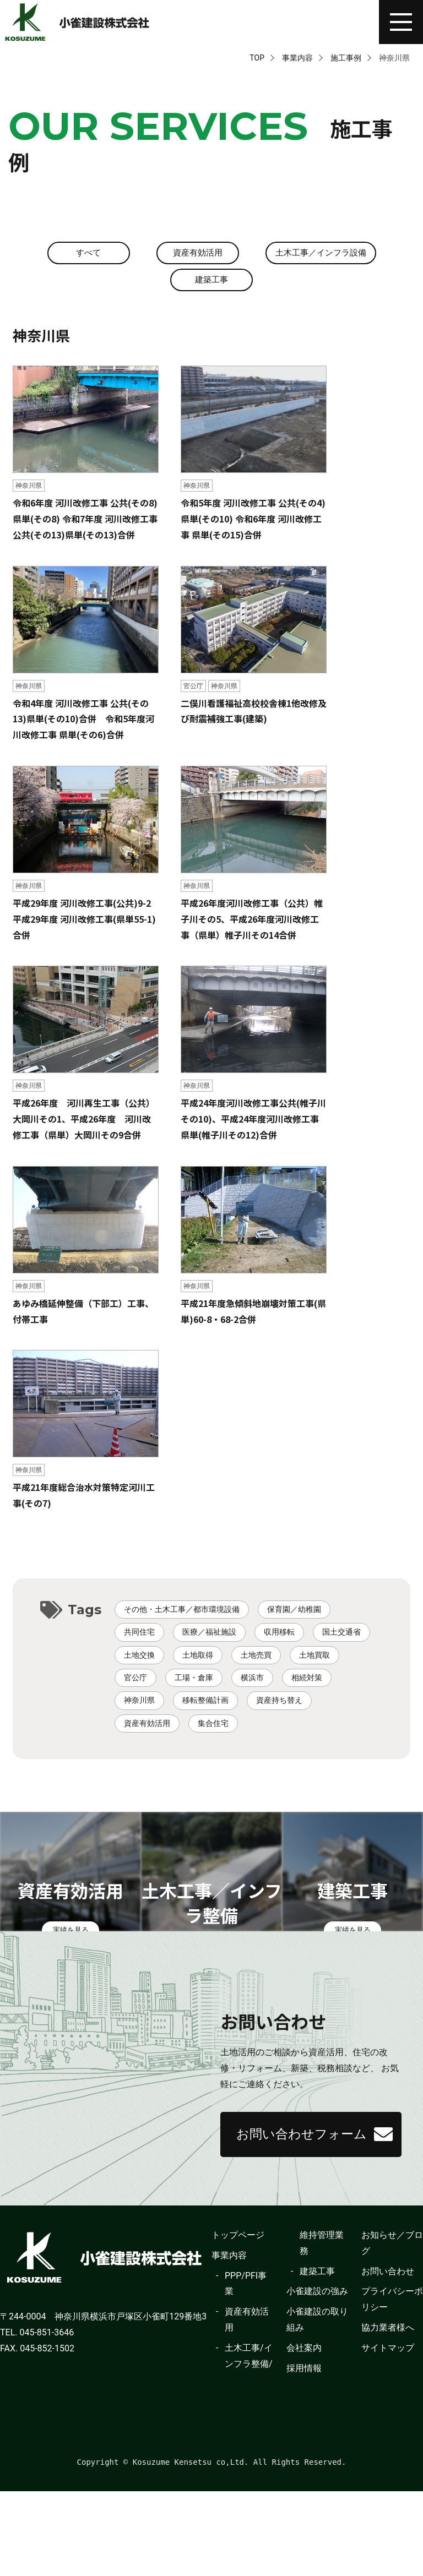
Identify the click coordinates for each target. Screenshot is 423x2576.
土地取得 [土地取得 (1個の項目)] (197, 1656)
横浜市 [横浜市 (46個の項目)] (252, 1679)
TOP (257, 57)
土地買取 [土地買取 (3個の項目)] (314, 1656)
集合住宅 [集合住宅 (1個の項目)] (213, 1724)
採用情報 (304, 2452)
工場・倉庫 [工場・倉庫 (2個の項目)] (194, 1679)
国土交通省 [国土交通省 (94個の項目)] (341, 1634)
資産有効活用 (194, 253)
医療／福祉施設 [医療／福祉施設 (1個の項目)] (209, 1634)
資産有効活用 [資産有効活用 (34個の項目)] (147, 1724)
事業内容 (297, 57)
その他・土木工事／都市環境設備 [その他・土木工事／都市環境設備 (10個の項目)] (182, 1610)
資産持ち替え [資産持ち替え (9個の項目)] (279, 1702)
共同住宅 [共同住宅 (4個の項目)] (139, 1634)
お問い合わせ (387, 2355)
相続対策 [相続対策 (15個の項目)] (306, 1679)
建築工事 (211, 281)
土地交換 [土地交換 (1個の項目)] (139, 1656)
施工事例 (345, 57)
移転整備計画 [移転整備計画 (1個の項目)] (205, 1702)
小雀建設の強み (317, 2376)
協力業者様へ (387, 2411)
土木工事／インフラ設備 (320, 253)
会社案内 (304, 2432)
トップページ (238, 2319)
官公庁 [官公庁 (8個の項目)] (135, 1679)
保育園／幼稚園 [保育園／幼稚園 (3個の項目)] (294, 1610)
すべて (85, 253)
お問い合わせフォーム (310, 2207)
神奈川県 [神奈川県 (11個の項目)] (139, 1702)
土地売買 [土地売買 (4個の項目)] (256, 1656)
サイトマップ (387, 2432)
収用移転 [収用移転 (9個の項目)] (279, 1634)
